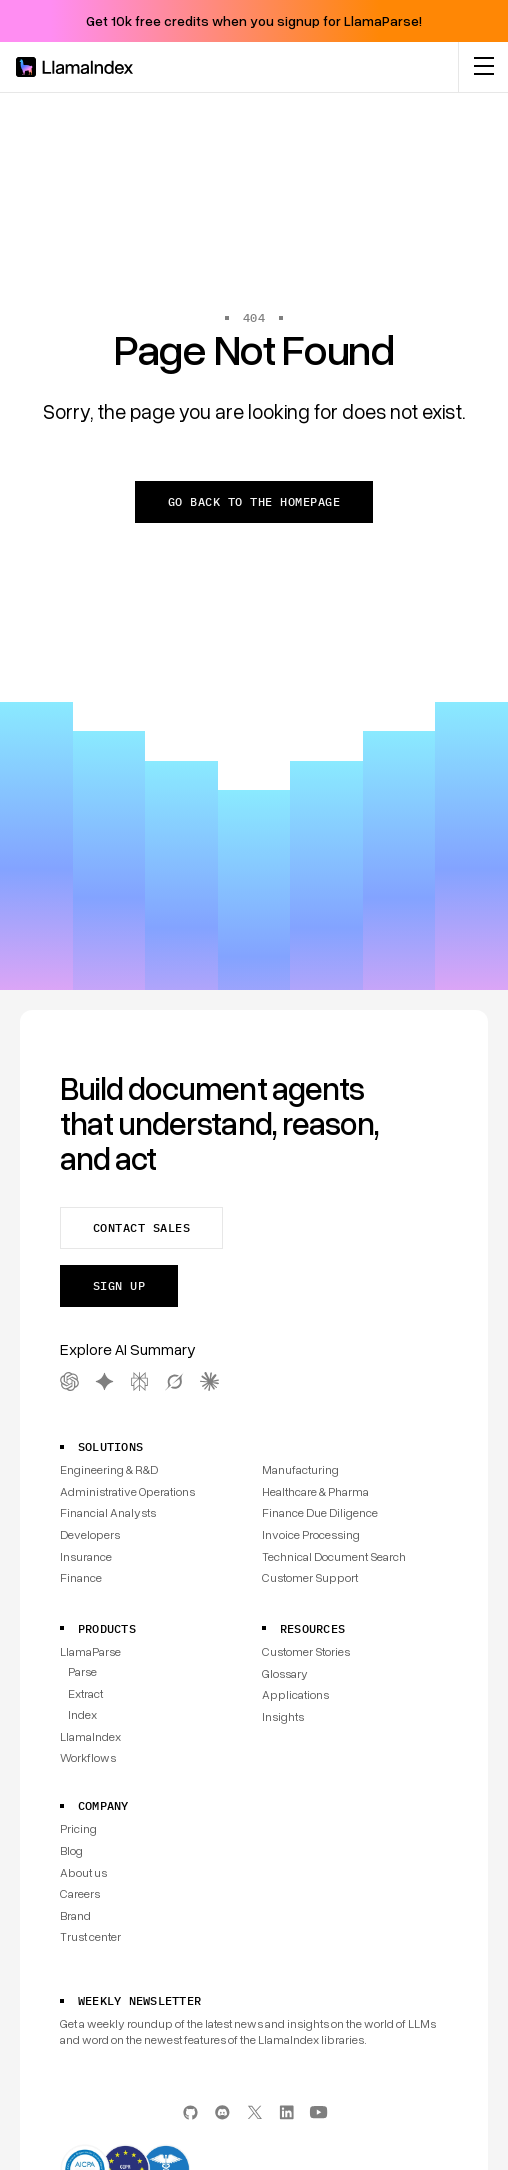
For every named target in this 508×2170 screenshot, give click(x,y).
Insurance (86, 1556)
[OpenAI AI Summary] (69, 1381)
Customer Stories (306, 1651)
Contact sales (141, 1227)
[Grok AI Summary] (174, 1381)
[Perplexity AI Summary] (139, 1381)
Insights (283, 1716)
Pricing (78, 1828)
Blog (71, 1850)
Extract (85, 1693)
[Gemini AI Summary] (104, 1381)
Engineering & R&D (109, 1469)
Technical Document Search (334, 1556)
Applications (295, 1694)
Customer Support (310, 1577)
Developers (90, 1534)
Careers (80, 1893)
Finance (81, 1577)
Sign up (119, 1285)
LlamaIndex (90, 1736)
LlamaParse (90, 1651)
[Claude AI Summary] (209, 1381)
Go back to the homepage (254, 501)
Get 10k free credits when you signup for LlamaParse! (254, 20)
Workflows (88, 1757)
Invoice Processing (311, 1534)
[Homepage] (75, 67)
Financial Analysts (108, 1512)
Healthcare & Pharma (315, 1491)
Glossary (285, 1673)
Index (82, 1714)
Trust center (90, 1936)
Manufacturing (300, 1469)
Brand (75, 1915)
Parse (82, 1671)
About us (83, 1872)
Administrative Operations (127, 1491)
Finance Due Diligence (320, 1512)
